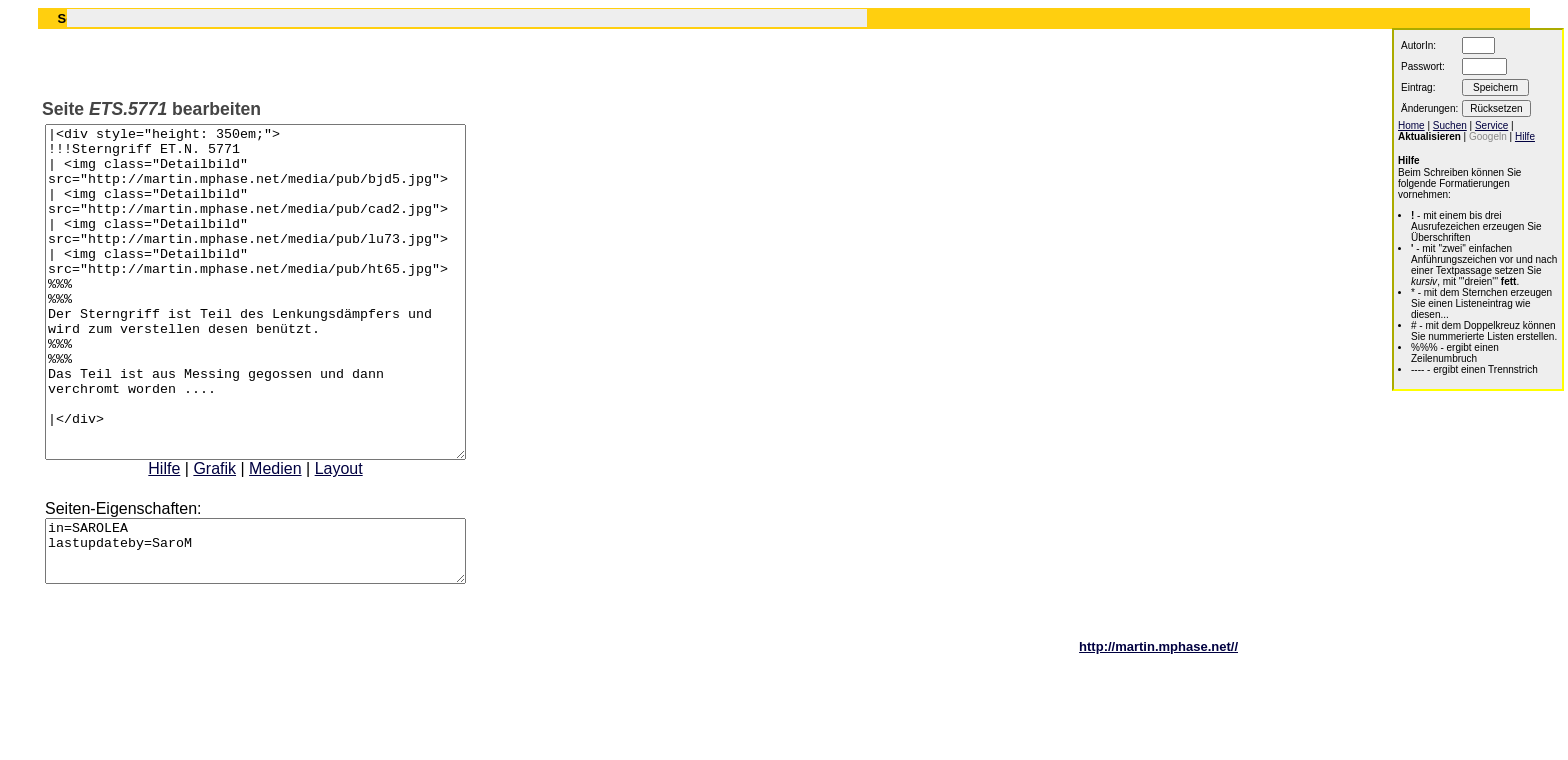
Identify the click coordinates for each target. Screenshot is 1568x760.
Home (1411, 125)
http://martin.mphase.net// (1158, 724)
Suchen (1450, 125)
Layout (364, 534)
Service (1491, 125)
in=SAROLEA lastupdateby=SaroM (280, 623)
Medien (300, 534)
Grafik (239, 534)
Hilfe (189, 534)
